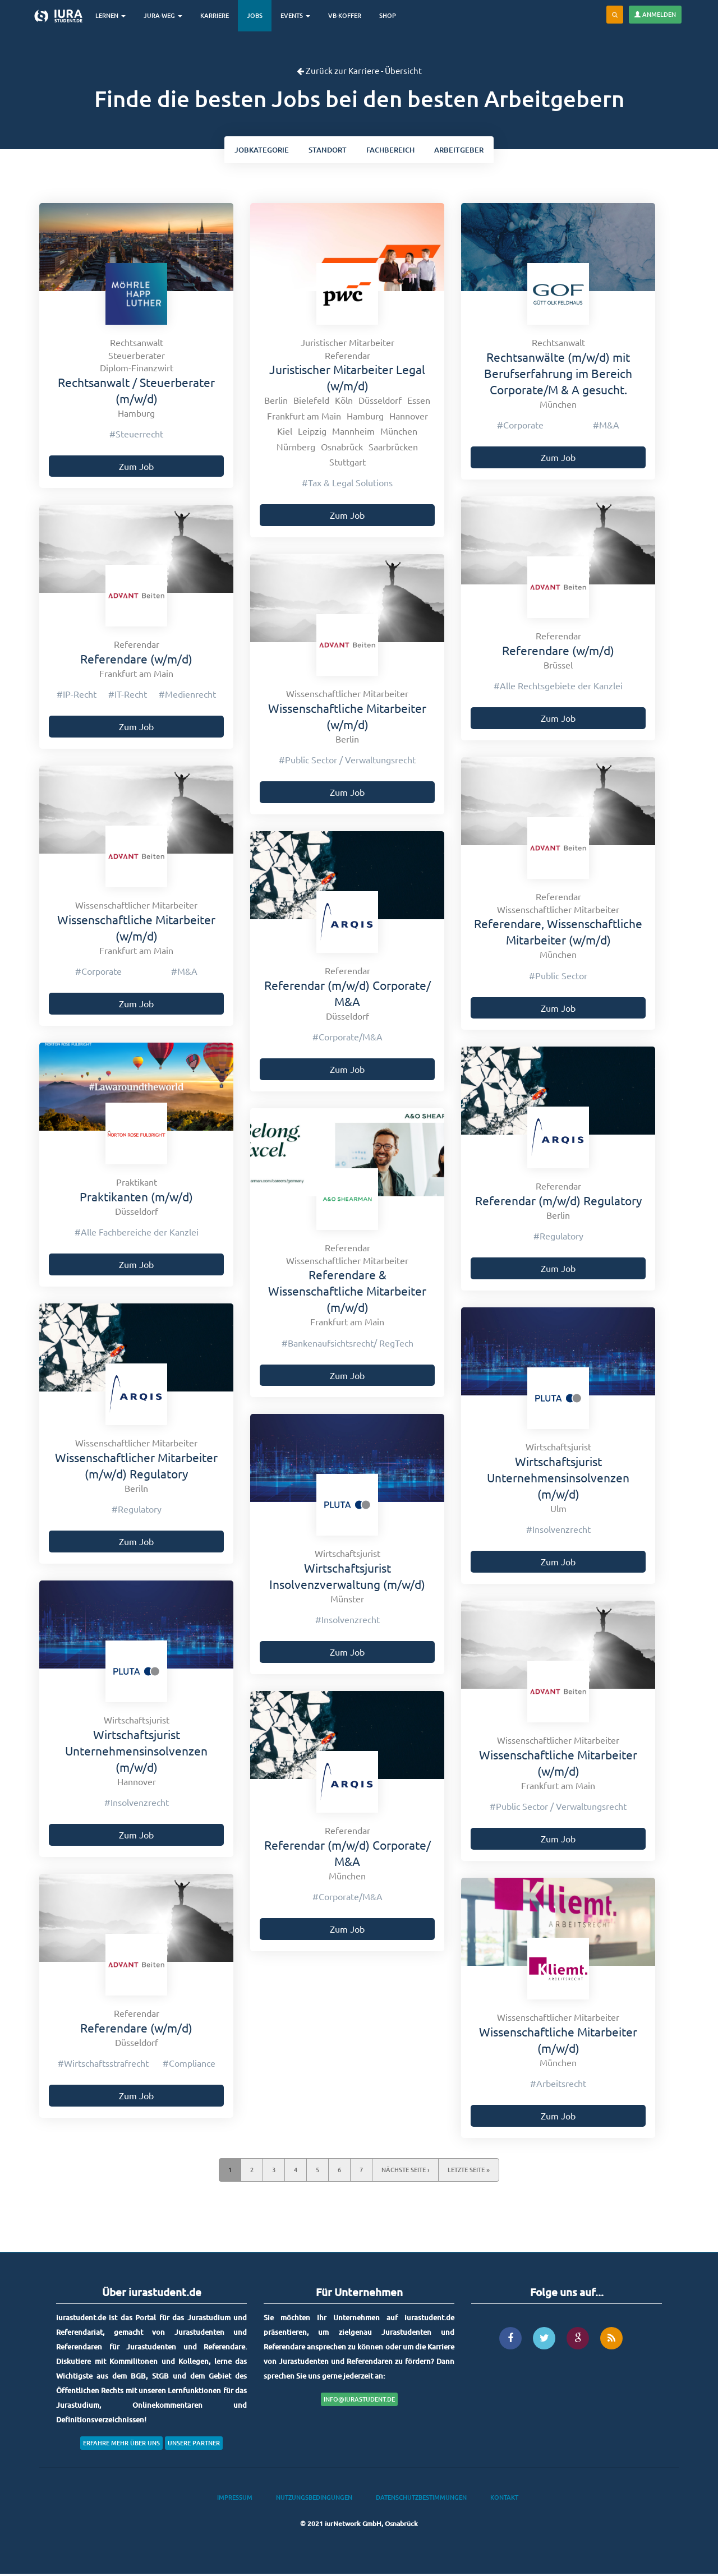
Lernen (115, 15)
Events (300, 15)
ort (325, 150)
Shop (392, 15)
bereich (393, 150)
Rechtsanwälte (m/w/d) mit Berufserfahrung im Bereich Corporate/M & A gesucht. (558, 375)
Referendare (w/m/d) (558, 652)
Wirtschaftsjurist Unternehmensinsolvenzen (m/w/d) (558, 1479)
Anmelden (655, 14)
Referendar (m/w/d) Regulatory (558, 1202)
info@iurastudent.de (359, 2401)
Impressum (234, 2500)
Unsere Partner (194, 2445)
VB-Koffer (349, 15)
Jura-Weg (167, 15)
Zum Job (136, 468)
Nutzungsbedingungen (314, 2500)
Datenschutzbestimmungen (421, 2500)
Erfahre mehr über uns (121, 2445)
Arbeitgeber (467, 150)
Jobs (259, 15)
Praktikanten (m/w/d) (136, 1198)
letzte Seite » (469, 2172)
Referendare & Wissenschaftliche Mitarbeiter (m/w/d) (347, 1292)
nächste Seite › (405, 2172)
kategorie (254, 150)
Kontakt (504, 2500)
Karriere (219, 15)
